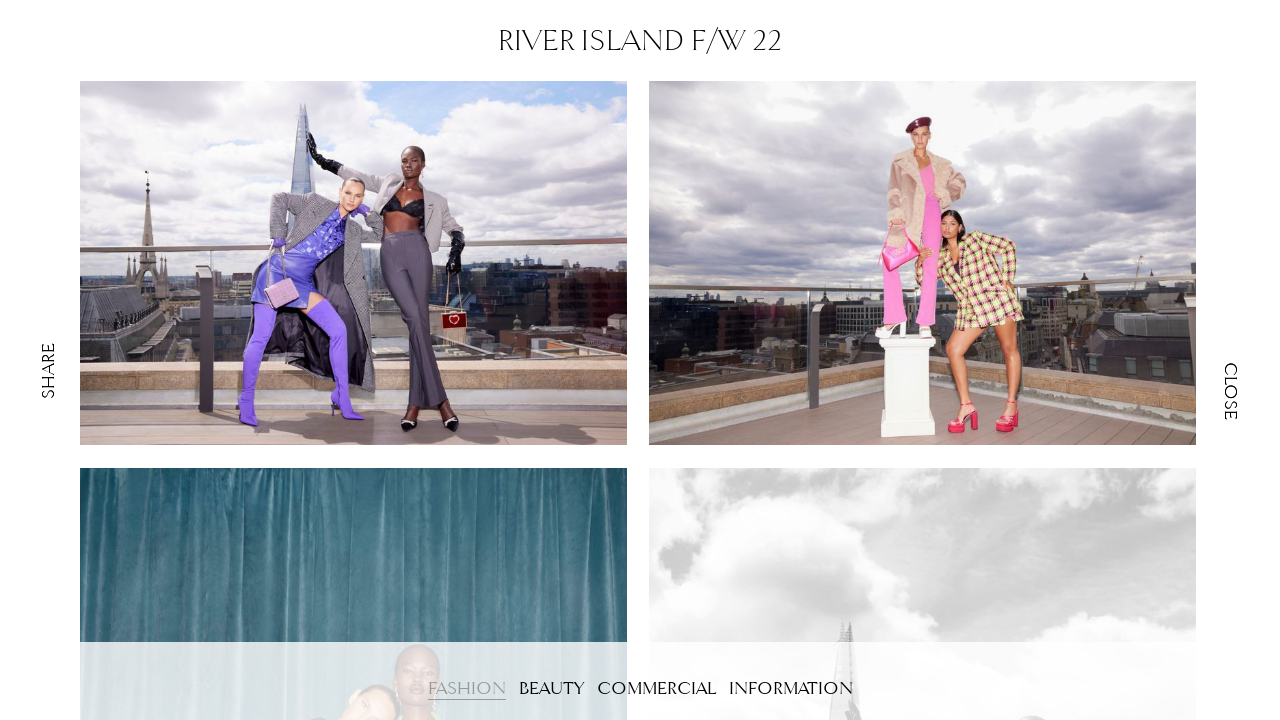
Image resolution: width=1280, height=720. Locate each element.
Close (1231, 391)
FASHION (467, 688)
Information (791, 688)
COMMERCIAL (656, 688)
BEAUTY (551, 688)
